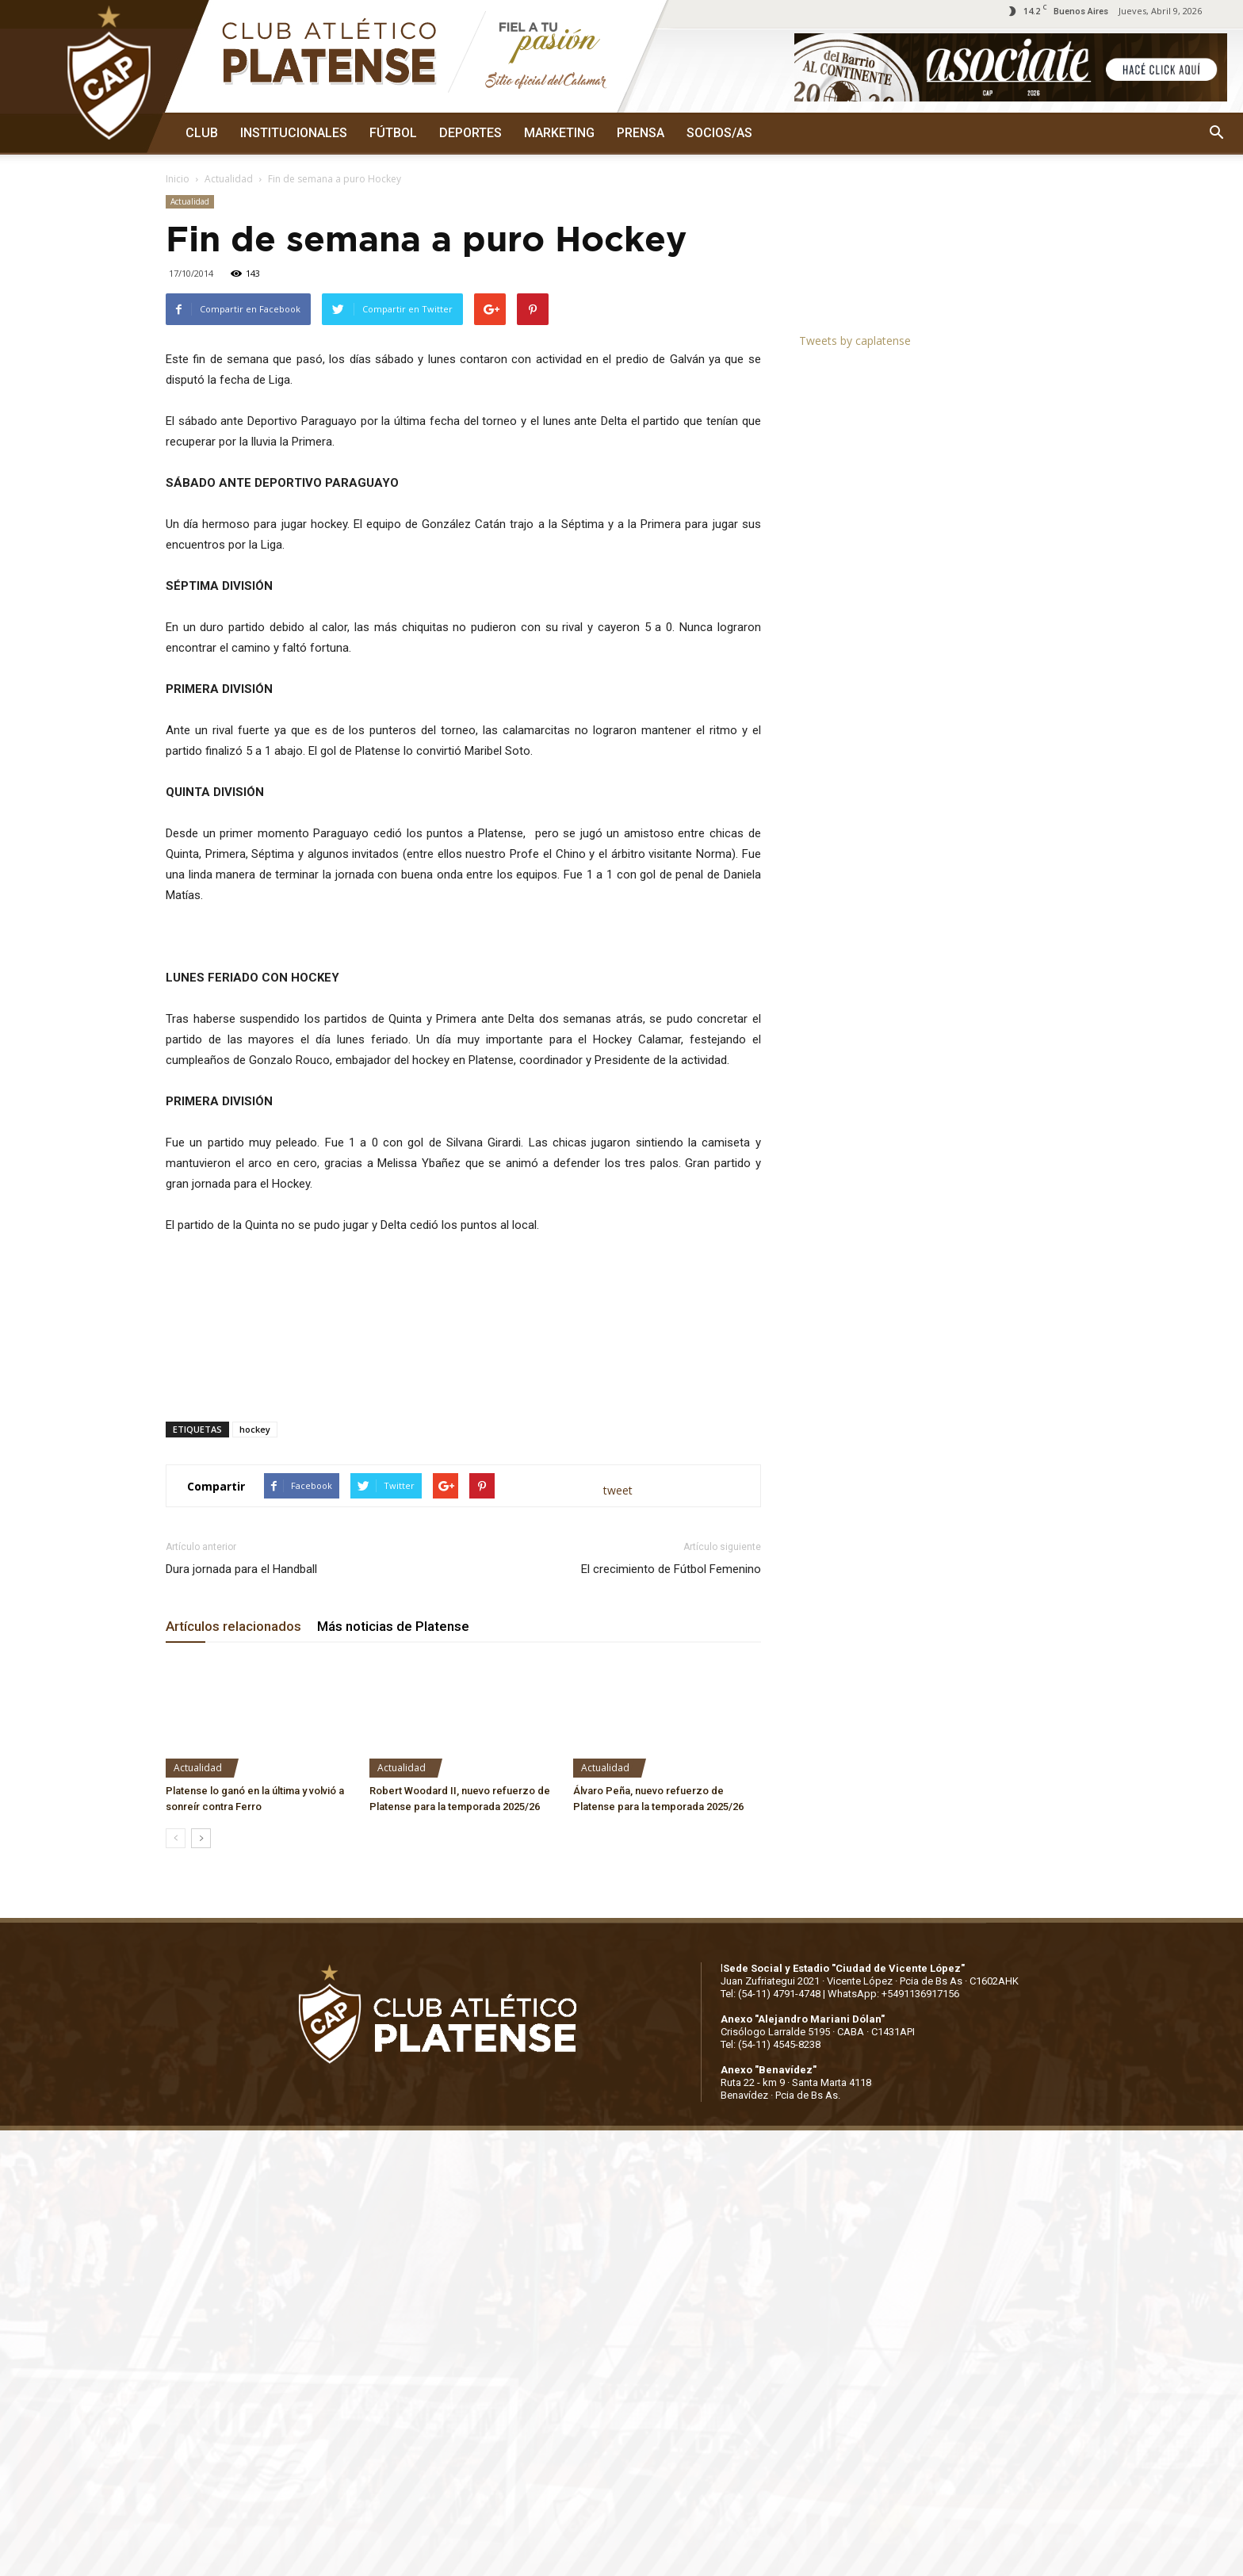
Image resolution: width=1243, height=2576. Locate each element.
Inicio (177, 179)
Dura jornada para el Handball (241, 1569)
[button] (1216, 133)
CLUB (201, 132)
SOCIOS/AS (719, 132)
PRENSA (640, 132)
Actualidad (229, 179)
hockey (254, 1429)
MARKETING (559, 132)
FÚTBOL (393, 132)
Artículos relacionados (233, 1626)
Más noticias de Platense (393, 1626)
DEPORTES (470, 132)
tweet (618, 1490)
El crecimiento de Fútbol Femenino (671, 1569)
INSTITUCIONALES (293, 132)
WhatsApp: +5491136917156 (893, 1994)
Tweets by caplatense (855, 340)
